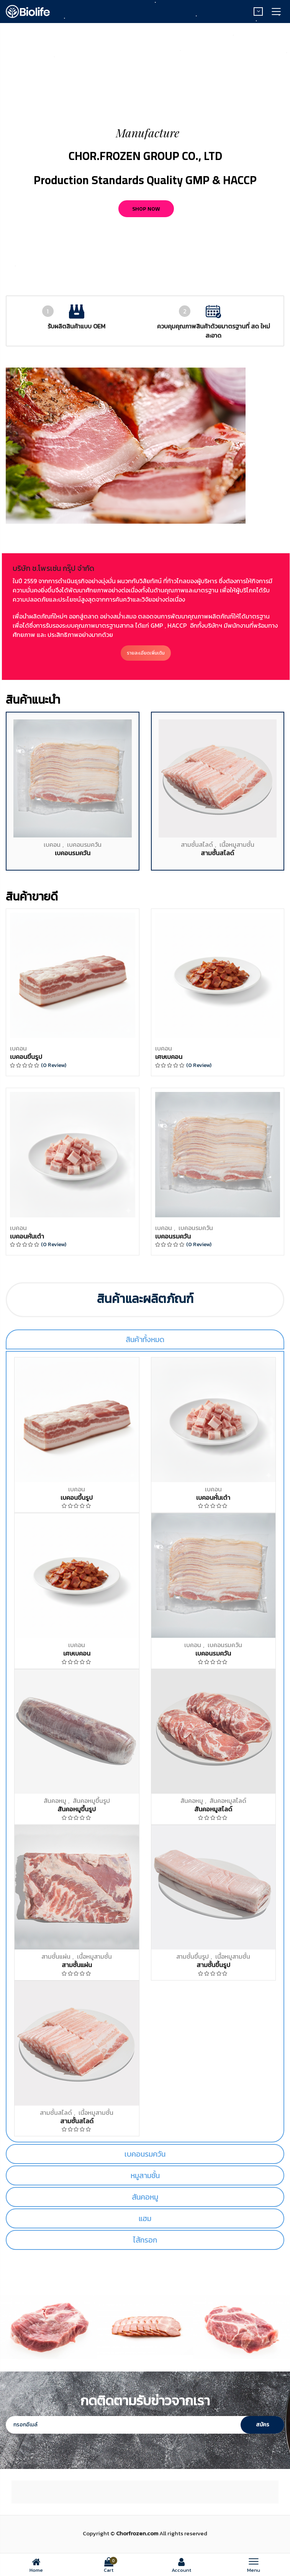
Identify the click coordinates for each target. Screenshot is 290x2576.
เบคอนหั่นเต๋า (27, 1615)
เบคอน (52, 1223)
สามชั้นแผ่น (55, 1956)
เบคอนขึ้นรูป (26, 1436)
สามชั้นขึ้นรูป (192, 1956)
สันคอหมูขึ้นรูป (91, 1800)
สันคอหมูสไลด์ (228, 1800)
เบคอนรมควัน (84, 1223)
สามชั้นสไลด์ (197, 1223)
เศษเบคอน (168, 1436)
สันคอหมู (55, 1800)
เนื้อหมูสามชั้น (237, 1223)
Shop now (146, 209)
